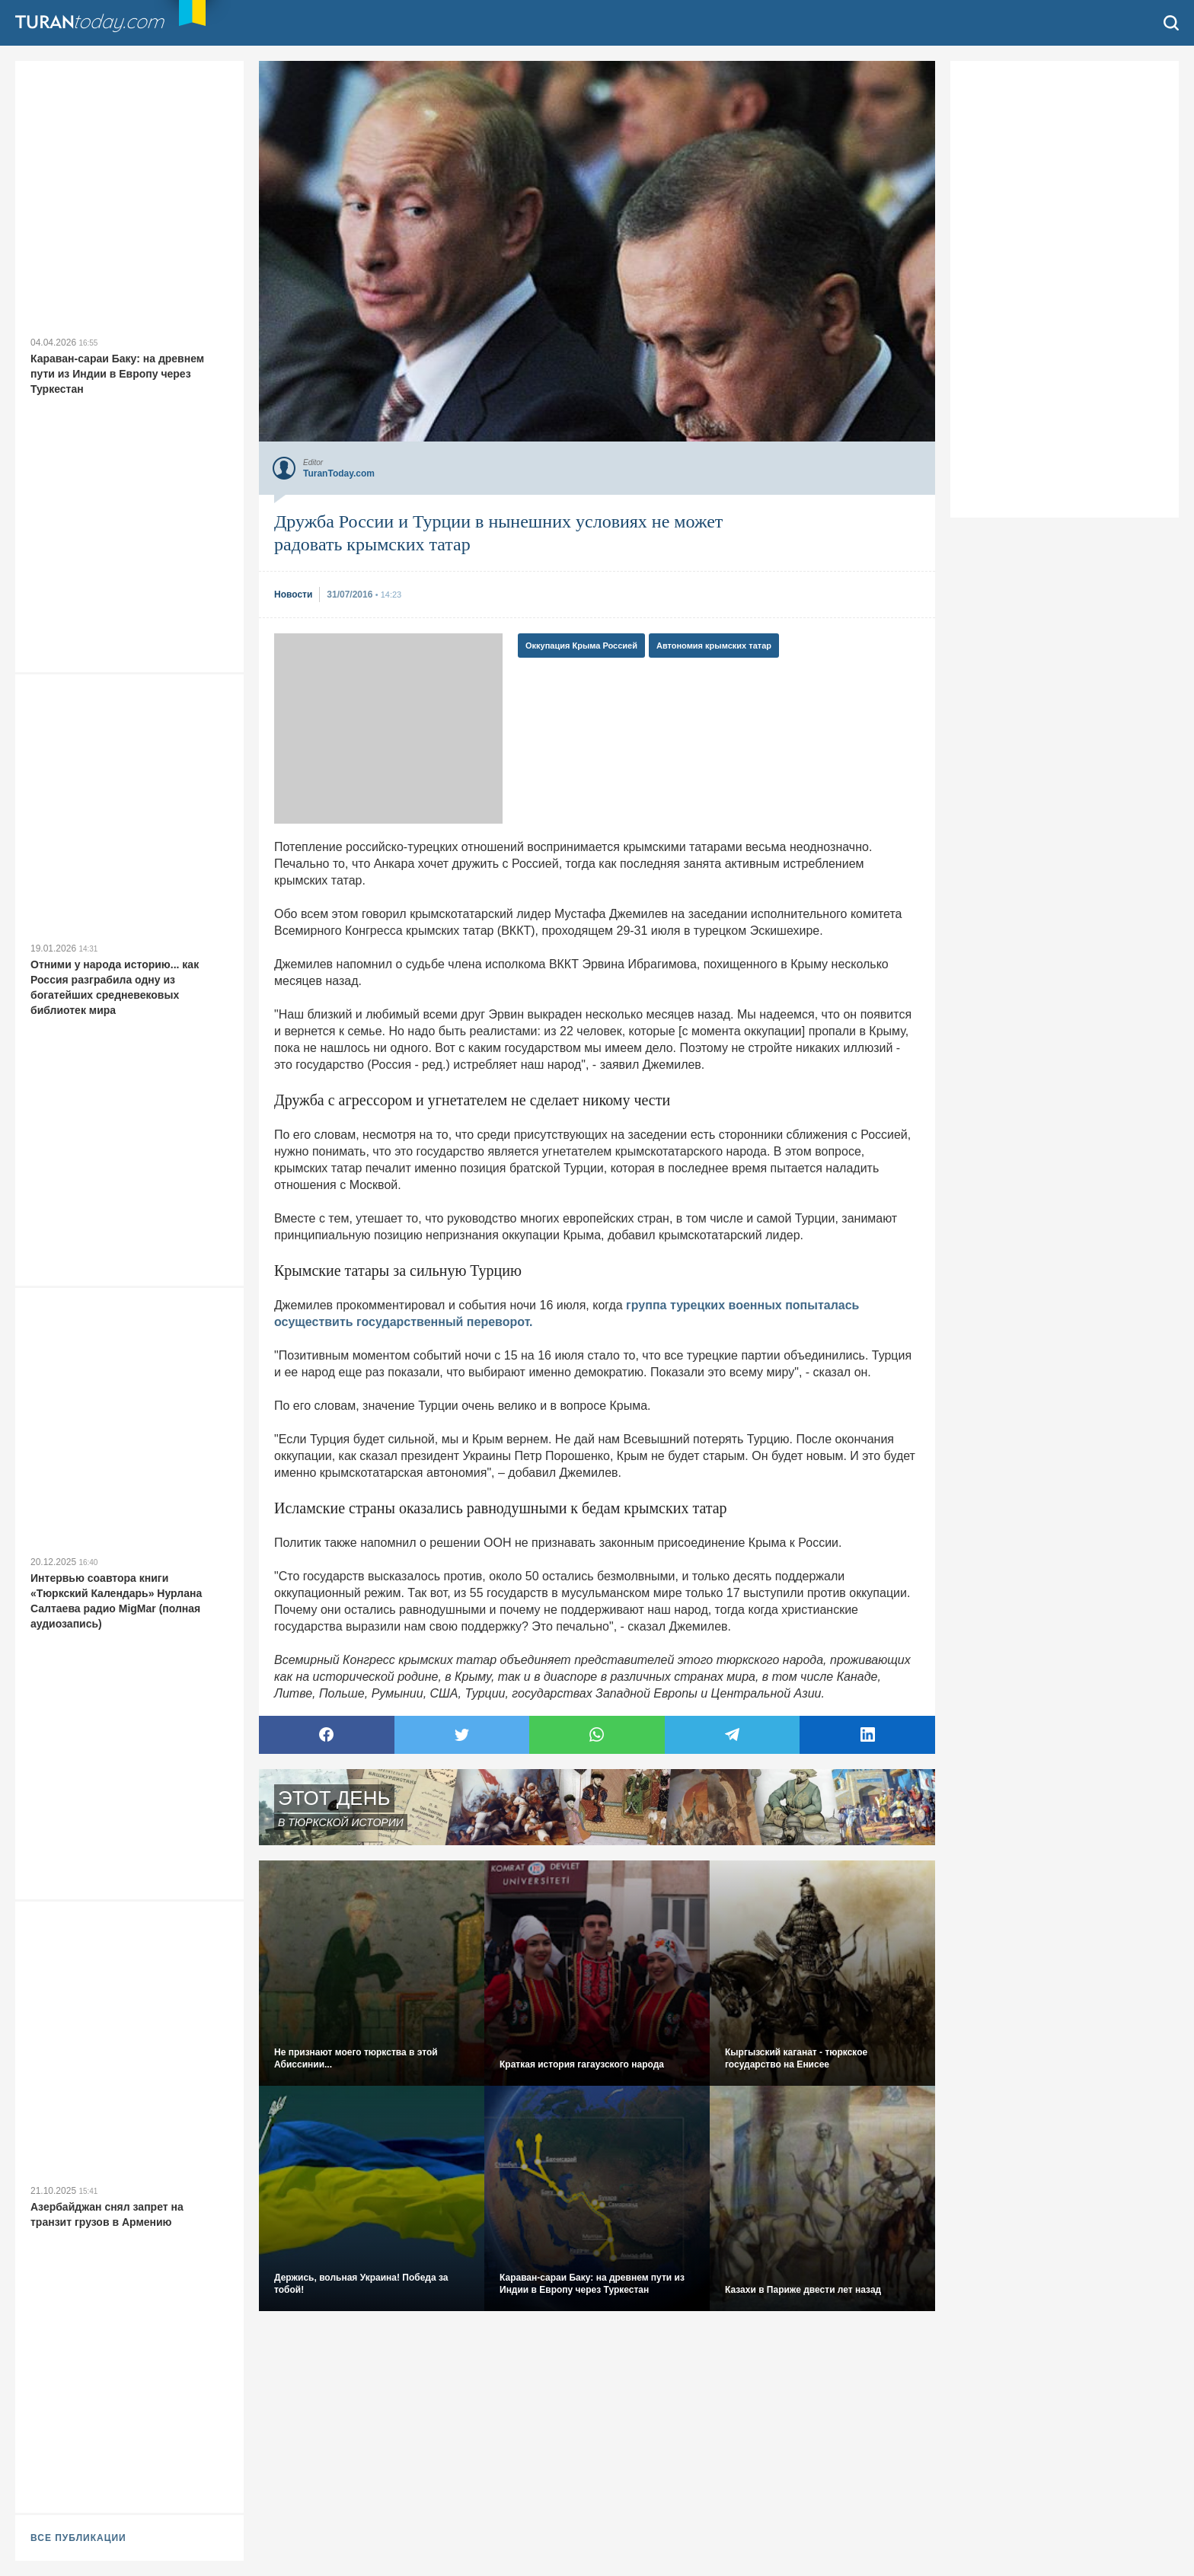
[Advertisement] (388, 728)
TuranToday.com (105, 22)
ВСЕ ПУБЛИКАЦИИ (78, 2538)
